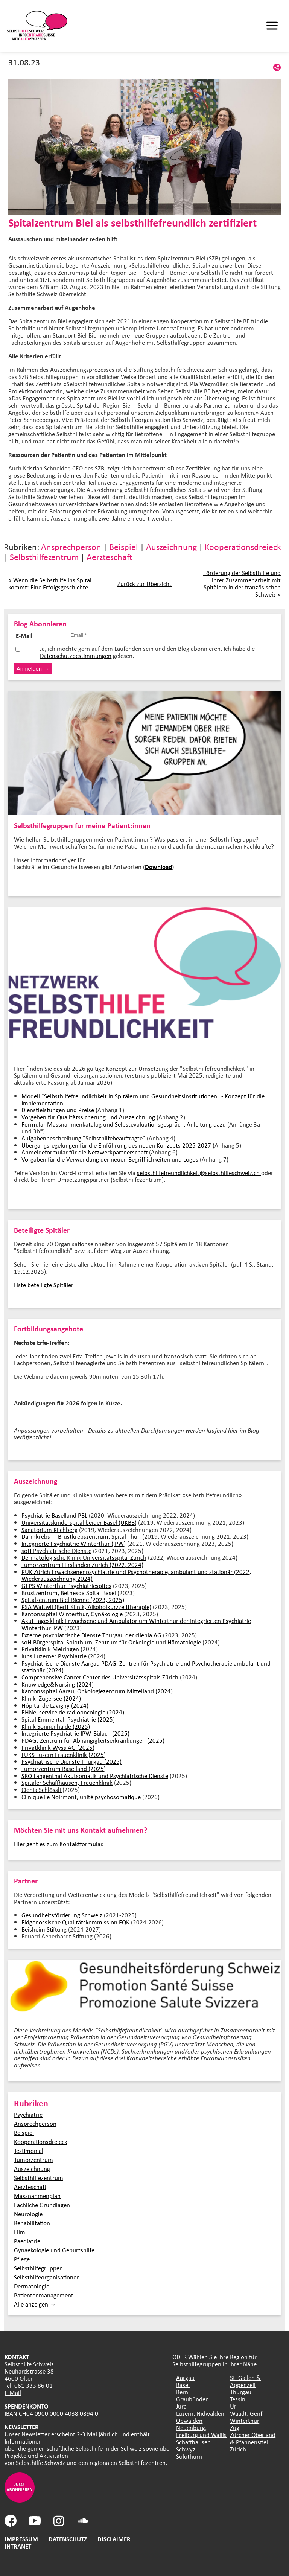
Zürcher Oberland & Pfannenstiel (252, 2438)
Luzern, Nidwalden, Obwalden (201, 2417)
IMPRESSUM (21, 2539)
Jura (181, 2406)
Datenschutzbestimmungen (75, 655)
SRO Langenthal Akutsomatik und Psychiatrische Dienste (94, 1775)
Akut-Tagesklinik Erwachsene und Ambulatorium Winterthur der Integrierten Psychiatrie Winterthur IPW (136, 1624)
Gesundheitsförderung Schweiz (61, 1915)
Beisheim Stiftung (44, 1929)
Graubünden (192, 2399)
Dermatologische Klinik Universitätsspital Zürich (83, 1557)
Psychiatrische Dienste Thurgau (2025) (71, 1761)
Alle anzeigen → (35, 2304)
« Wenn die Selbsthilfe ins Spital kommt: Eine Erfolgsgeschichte (49, 583)
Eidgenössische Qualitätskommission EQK (76, 1922)
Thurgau (240, 2391)
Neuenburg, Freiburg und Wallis (201, 2431)
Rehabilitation (32, 2222)
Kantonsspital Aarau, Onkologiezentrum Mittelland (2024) (97, 1691)
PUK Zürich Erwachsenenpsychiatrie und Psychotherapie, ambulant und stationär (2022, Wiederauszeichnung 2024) (136, 1575)
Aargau (185, 2377)
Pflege (22, 2259)
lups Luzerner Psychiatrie (54, 1656)
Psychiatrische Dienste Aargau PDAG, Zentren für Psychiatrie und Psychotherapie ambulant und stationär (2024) (146, 1667)
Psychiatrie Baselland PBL (54, 1515)
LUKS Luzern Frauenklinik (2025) (63, 1754)
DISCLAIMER (114, 2539)
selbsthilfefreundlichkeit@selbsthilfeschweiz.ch (199, 1172)
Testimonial (28, 2150)
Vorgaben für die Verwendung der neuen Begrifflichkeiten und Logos (109, 1159)
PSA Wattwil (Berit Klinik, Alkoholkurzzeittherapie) (86, 1606)
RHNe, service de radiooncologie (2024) (72, 1712)
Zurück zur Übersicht (144, 583)
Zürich (238, 2449)
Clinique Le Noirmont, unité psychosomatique (81, 1796)
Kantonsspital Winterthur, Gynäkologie (72, 1613)
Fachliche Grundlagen (42, 2204)
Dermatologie (31, 2286)
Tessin (237, 2399)
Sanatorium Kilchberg (49, 1529)
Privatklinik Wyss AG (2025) (57, 1747)
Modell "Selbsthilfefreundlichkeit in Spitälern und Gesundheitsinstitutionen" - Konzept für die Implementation (143, 1099)
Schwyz (185, 2449)
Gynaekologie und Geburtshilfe (54, 2250)
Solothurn (189, 2456)
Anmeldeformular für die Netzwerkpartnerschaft (84, 1152)
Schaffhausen (193, 2441)
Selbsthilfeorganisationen (47, 2277)
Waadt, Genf (246, 2413)
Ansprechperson (71, 546)
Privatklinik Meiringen (50, 1648)
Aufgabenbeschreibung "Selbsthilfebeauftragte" (83, 1138)
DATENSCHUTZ (68, 2539)
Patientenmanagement (43, 2295)
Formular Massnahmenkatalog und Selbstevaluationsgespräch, (104, 1124)
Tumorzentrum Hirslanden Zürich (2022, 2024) (82, 1564)
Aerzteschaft (109, 557)
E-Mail (13, 2392)
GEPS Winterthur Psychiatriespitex (66, 1585)
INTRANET (18, 2546)
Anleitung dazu (206, 1124)
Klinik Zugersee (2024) (51, 1698)
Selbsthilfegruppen (38, 2268)
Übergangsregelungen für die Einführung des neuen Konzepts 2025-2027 (116, 1145)
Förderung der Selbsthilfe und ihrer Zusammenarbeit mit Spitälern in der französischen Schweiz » (242, 583)
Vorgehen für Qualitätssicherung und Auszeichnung (89, 1117)
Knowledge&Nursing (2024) (57, 1684)
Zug (234, 2427)
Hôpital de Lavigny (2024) (54, 1705)
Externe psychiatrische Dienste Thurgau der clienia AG (91, 1635)
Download (158, 866)
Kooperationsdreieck (243, 546)
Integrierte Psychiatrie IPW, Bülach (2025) (75, 1733)
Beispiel (123, 546)
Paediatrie (27, 2240)
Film (19, 2231)
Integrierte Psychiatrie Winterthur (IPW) (73, 1543)
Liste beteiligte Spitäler (43, 1284)
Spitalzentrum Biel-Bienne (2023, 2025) (72, 1599)
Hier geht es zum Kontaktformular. (58, 1843)
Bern (182, 2391)
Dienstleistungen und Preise (58, 1109)
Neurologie (28, 2213)
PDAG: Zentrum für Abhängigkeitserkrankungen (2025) (92, 1740)
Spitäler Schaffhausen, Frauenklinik (67, 1782)
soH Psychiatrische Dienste (56, 1550)
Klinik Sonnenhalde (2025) (55, 1726)
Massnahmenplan (37, 2195)
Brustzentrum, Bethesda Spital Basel (68, 1592)
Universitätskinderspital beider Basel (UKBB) (79, 1522)
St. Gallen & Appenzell (245, 2381)
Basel (183, 2384)
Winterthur (244, 2420)
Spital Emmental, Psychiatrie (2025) (68, 1719)
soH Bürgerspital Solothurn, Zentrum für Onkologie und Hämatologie (111, 1642)
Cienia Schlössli (41, 1789)
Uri (234, 2406)
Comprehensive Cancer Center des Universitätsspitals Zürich (99, 1677)
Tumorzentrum (33, 2159)
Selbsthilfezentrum (44, 557)
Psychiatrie (28, 2114)
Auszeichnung (171, 546)
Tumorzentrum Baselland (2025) (63, 1768)
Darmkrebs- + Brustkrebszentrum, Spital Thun (81, 1536)
